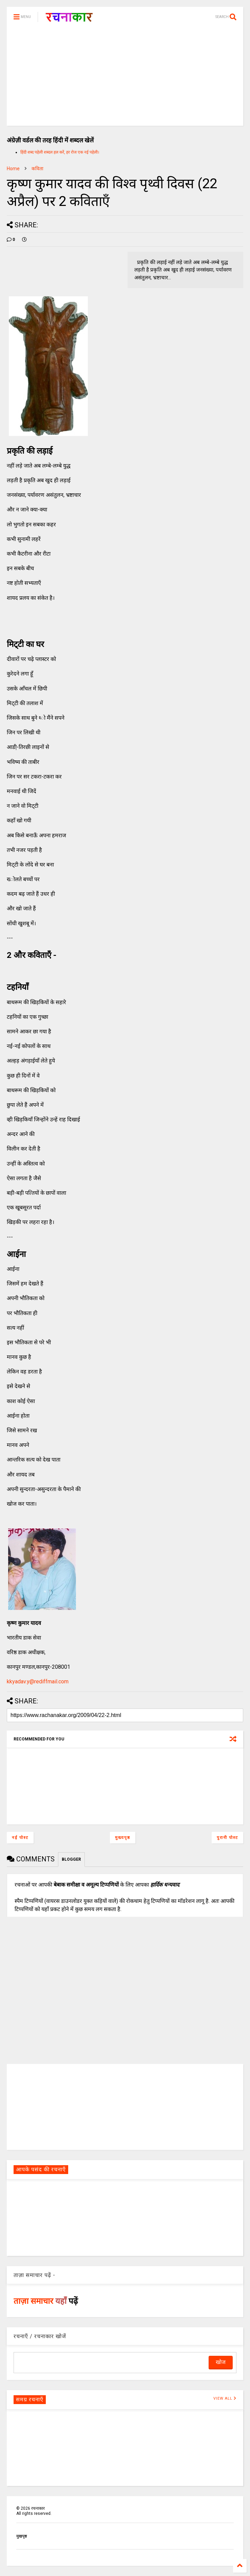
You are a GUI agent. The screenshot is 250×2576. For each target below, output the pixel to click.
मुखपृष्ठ (21, 2536)
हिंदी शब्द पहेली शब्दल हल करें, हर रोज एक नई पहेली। (59, 152)
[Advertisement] (125, 78)
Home (13, 168)
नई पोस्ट (20, 1837)
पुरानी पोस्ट (227, 1837)
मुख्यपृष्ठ (122, 1837)
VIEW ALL (224, 2398)
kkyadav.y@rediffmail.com (38, 1681)
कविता (37, 168)
